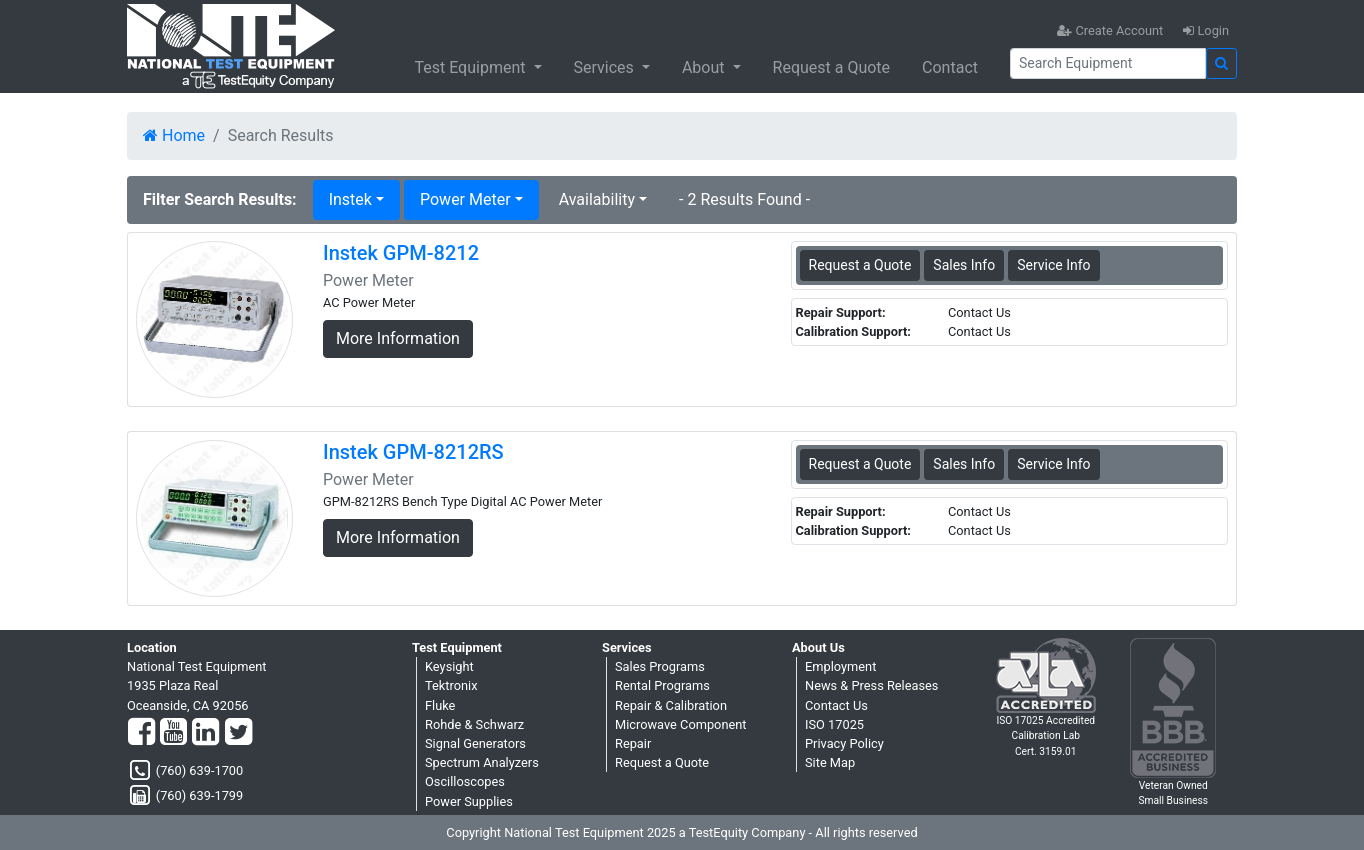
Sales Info (964, 265)
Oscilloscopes (465, 781)
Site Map (830, 762)
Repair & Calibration (671, 705)
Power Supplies (469, 801)
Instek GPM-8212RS (413, 452)
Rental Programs (662, 685)
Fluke (440, 705)
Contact (950, 67)
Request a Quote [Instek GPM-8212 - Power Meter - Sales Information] (860, 265)
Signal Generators (475, 743)
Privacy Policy (844, 743)
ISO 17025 (834, 724)
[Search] (1108, 63)
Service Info (1053, 265)
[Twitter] (238, 733)
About (705, 67)
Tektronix (451, 685)
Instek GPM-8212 (401, 253)
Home (174, 135)
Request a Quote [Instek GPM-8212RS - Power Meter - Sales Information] (860, 464)
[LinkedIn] (205, 733)
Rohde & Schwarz (474, 724)
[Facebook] (141, 733)
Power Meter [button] (465, 199)
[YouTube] (173, 733)
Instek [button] (350, 199)
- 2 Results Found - (744, 199)
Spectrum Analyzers (482, 762)
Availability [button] (597, 199)
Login (1206, 30)
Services (606, 67)
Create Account (1110, 30)
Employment (840, 666)
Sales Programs (660, 666)
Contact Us (836, 705)
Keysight (449, 666)
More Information (398, 338)
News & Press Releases (871, 685)
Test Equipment (471, 67)
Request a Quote (832, 67)
